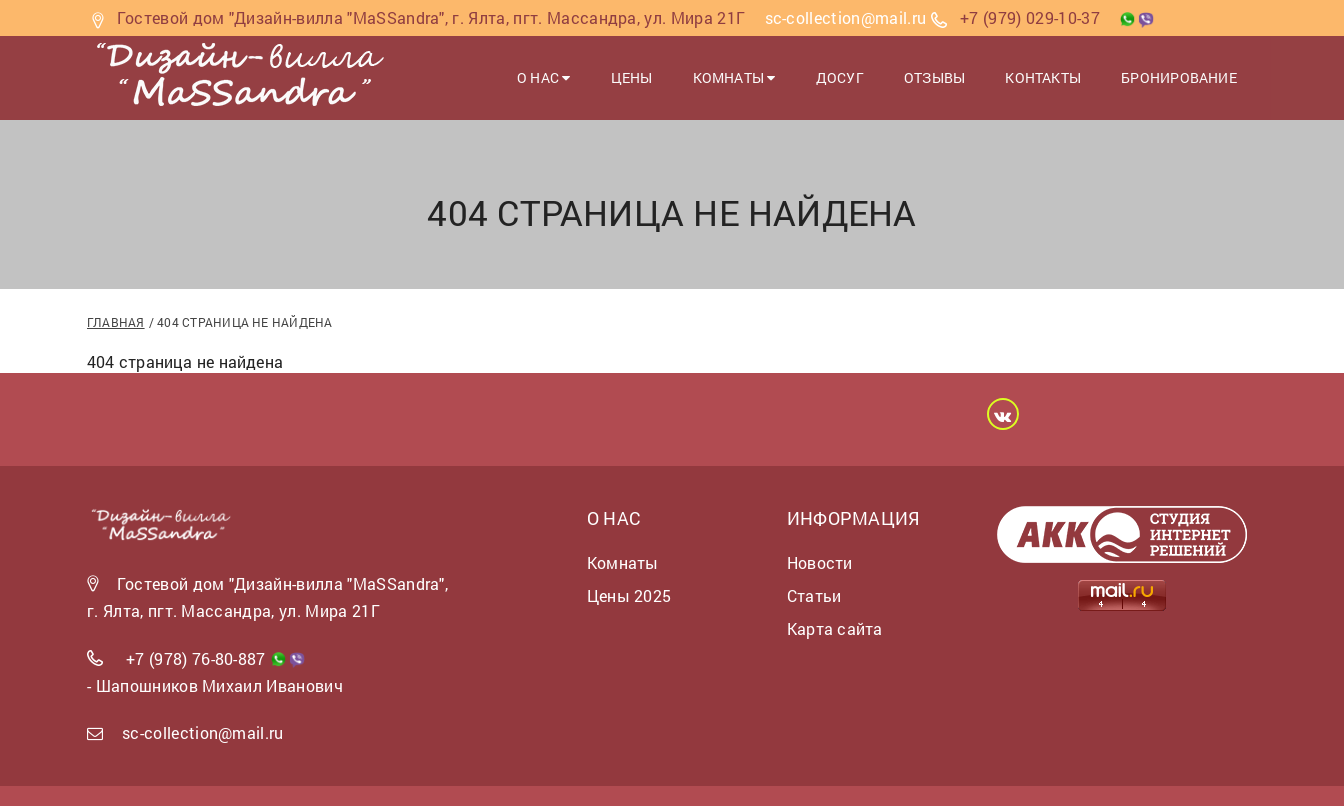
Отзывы (934, 77)
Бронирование (1179, 77)
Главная (116, 322)
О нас (544, 77)
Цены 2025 (629, 595)
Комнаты (734, 77)
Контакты (1044, 77)
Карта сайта (834, 628)
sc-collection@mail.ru (203, 732)
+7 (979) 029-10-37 (1030, 17)
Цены (632, 77)
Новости (820, 562)
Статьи (814, 595)
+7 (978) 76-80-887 (196, 658)
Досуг (840, 77)
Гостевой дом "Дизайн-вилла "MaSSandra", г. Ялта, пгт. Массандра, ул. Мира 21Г (431, 17)
